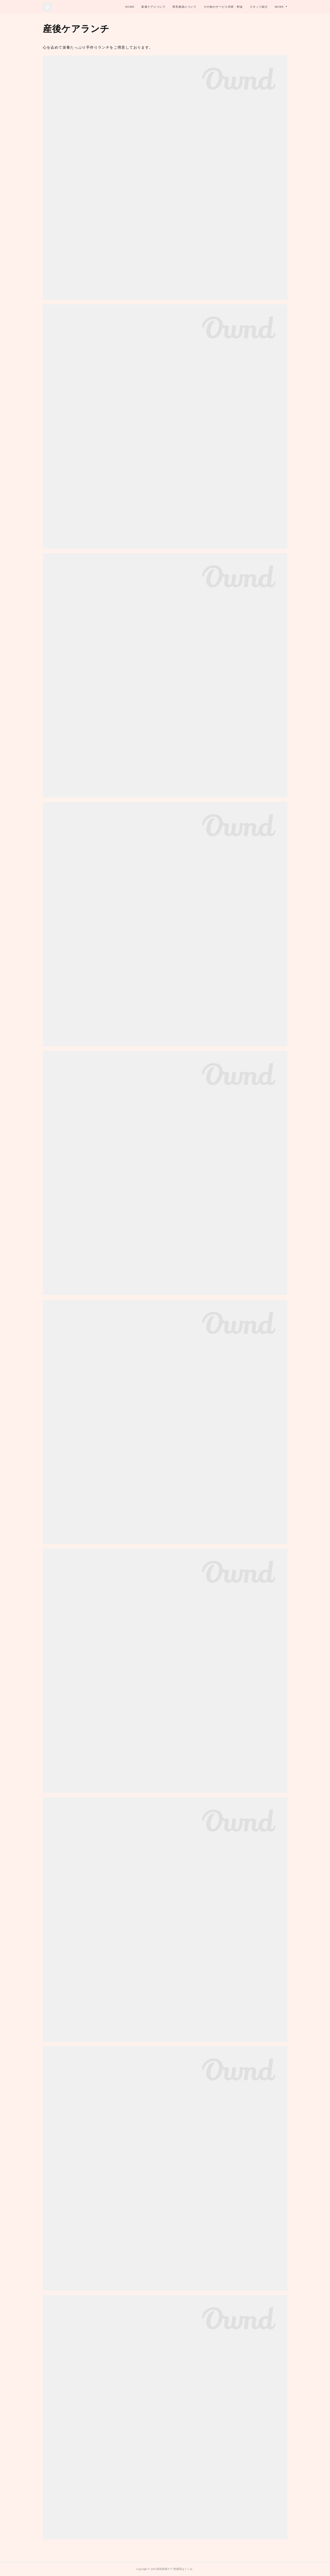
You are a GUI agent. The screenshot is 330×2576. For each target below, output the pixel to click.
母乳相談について (184, 6)
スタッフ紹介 (259, 6)
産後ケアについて (153, 6)
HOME (130, 6)
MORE (279, 6)
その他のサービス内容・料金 (223, 6)
